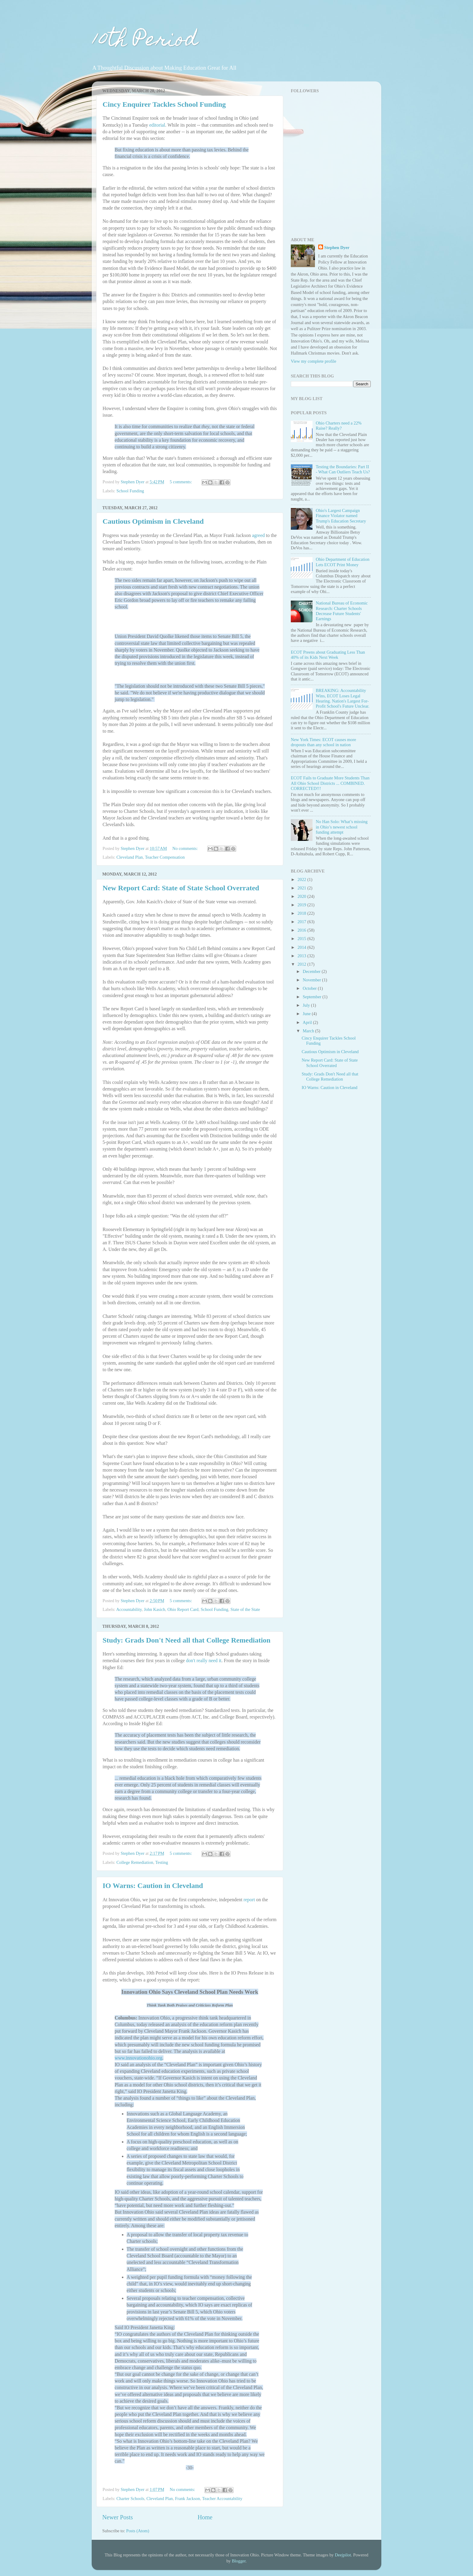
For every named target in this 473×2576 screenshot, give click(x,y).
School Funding (130, 490)
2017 (302, 921)
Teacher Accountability (222, 2498)
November (312, 979)
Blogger (239, 2561)
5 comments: (181, 481)
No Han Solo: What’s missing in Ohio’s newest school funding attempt (342, 827)
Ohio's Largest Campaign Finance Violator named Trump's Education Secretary (341, 515)
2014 (302, 947)
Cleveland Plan (129, 857)
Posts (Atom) (137, 2530)
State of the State (245, 1609)
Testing (161, 1862)
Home (205, 2517)
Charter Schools (130, 2498)
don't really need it (203, 1660)
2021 (302, 888)
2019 (302, 904)
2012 (302, 964)
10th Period (145, 41)
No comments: (185, 848)
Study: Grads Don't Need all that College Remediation (187, 1640)
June (307, 1013)
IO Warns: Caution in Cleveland (153, 1885)
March (309, 1030)
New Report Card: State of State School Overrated (181, 888)
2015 (302, 938)
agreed (258, 535)
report (249, 1899)
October (310, 988)
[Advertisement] (328, 189)
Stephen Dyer (337, 247)
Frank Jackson (187, 2498)
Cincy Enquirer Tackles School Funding (164, 104)
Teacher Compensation (165, 857)
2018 (302, 913)
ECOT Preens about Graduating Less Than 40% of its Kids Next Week (328, 655)
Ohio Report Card (182, 1609)
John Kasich (154, 1609)
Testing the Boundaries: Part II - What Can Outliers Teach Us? (343, 469)
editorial (157, 125)
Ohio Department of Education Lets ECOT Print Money (343, 562)
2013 (302, 955)
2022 (302, 879)
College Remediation (134, 1862)
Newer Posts (117, 2517)
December (312, 971)
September (312, 996)
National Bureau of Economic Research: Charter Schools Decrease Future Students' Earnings (342, 611)
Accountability (129, 1609)
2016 (302, 930)
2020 (302, 896)
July (307, 1005)
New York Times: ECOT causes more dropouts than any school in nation (323, 742)
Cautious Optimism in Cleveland (153, 521)
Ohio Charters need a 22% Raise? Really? (339, 426)
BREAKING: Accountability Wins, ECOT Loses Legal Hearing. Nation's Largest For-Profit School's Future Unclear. (343, 698)
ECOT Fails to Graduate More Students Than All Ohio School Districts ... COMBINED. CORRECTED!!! (330, 783)
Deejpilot (343, 2554)
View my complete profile (313, 361)
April (308, 1022)
